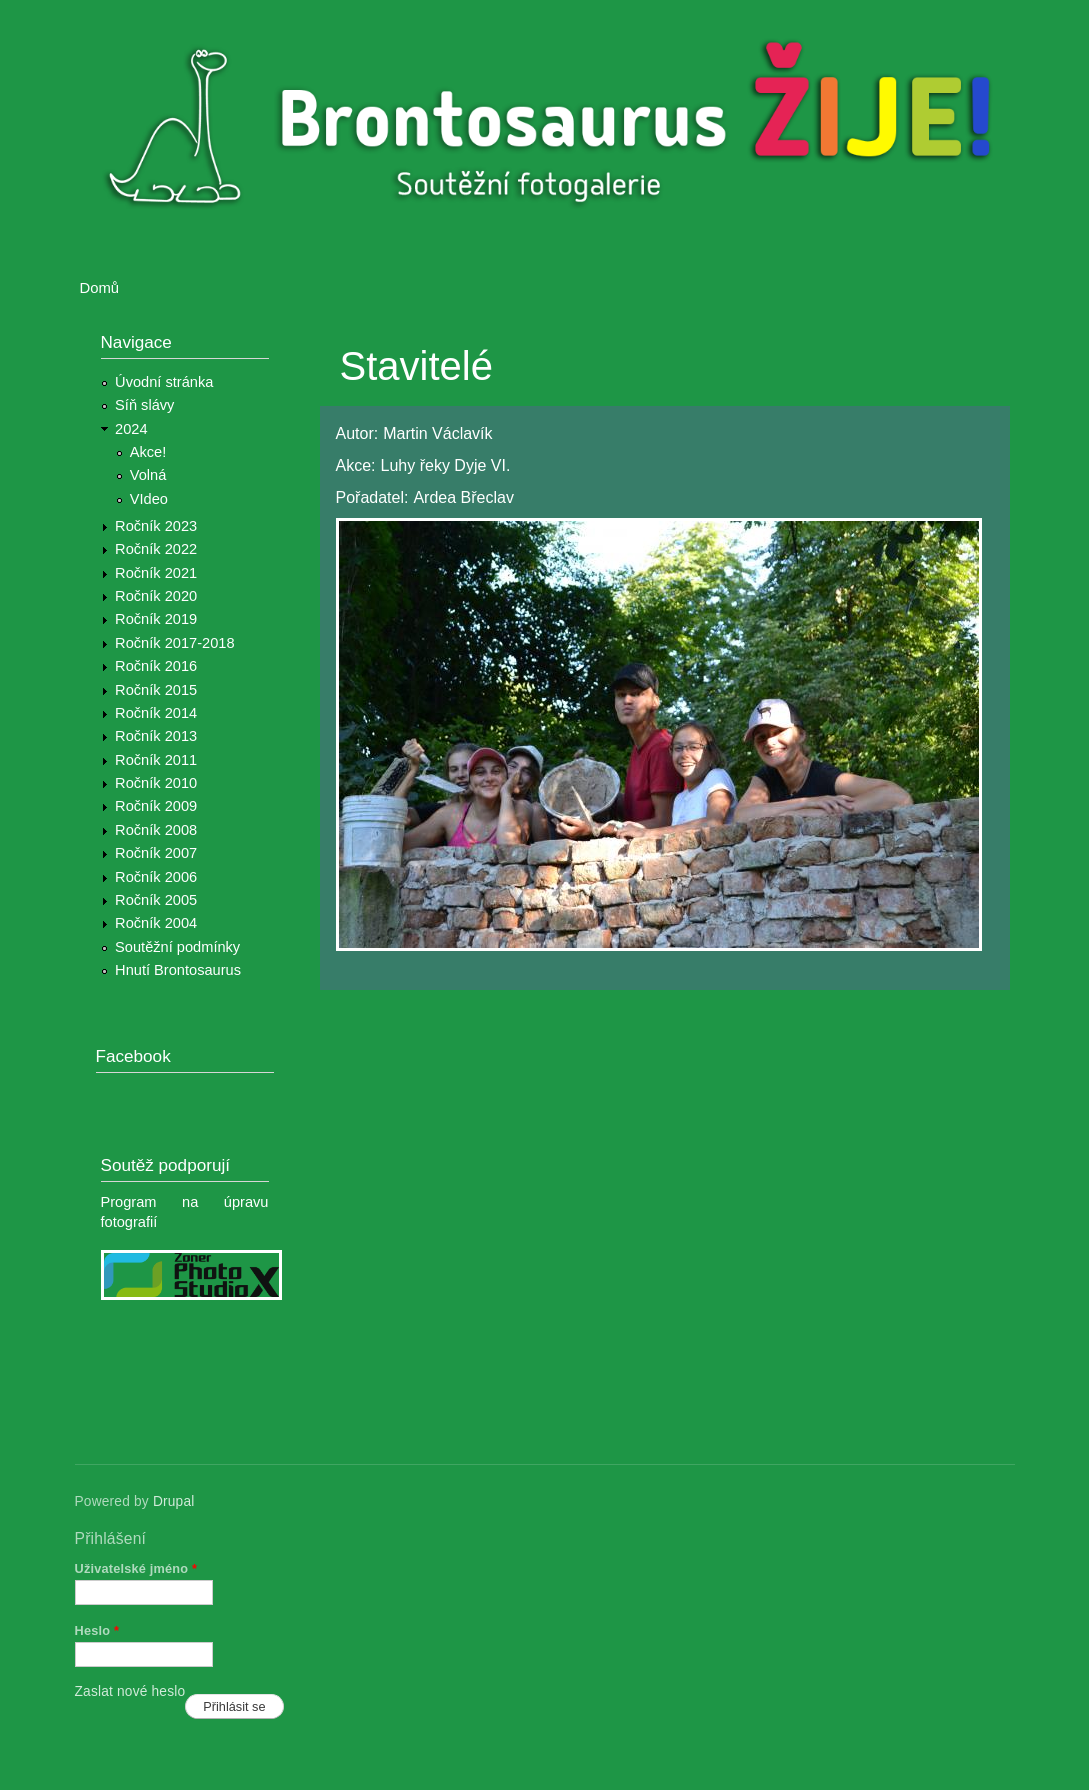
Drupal (174, 1501)
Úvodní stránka (164, 382)
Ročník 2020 (156, 596)
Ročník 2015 (156, 690)
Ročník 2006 (156, 877)
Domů (100, 288)
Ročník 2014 (156, 713)
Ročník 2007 (156, 853)
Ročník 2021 (156, 573)
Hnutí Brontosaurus (178, 970)
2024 (131, 429)
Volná (148, 475)
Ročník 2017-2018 (174, 643)
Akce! (148, 452)
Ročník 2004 (156, 923)
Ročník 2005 (156, 900)
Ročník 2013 (156, 736)
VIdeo (149, 499)
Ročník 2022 (156, 549)
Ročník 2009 (156, 806)
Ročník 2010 (156, 783)
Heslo (97, 1630)
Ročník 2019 (156, 619)
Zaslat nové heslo (130, 1691)
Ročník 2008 (156, 830)
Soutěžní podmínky (177, 947)
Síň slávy (144, 405)
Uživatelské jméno (136, 1568)
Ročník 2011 (156, 760)
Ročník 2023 (156, 526)
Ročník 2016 (156, 666)
